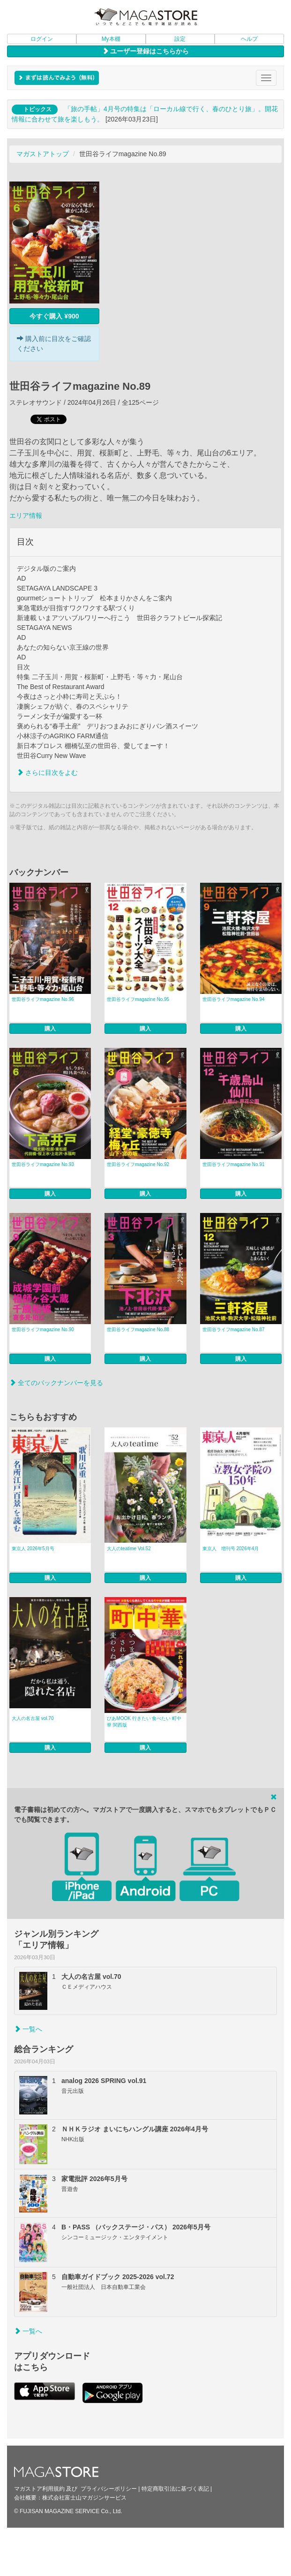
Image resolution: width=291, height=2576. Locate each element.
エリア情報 (25, 515)
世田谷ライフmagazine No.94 (233, 999)
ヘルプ (249, 39)
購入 (50, 1028)
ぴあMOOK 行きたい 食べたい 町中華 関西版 (144, 1721)
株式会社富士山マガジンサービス (84, 2497)
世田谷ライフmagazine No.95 (138, 999)
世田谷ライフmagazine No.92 (138, 1164)
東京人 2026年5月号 (33, 1548)
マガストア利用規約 (39, 2488)
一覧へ (28, 2029)
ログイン (41, 39)
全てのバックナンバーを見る (56, 1382)
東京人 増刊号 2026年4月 (230, 1548)
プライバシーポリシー (109, 2488)
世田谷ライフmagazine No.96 (43, 999)
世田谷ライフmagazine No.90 (43, 1329)
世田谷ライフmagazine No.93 (43, 1164)
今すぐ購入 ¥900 (54, 316)
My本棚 (111, 39)
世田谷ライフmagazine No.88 (138, 1329)
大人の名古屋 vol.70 (32, 1718)
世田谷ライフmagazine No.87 (233, 1329)
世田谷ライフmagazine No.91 (233, 1164)
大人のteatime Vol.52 (128, 1548)
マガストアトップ (42, 154)
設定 (180, 39)
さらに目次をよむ (47, 772)
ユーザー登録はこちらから (145, 51)
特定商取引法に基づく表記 (175, 2488)
